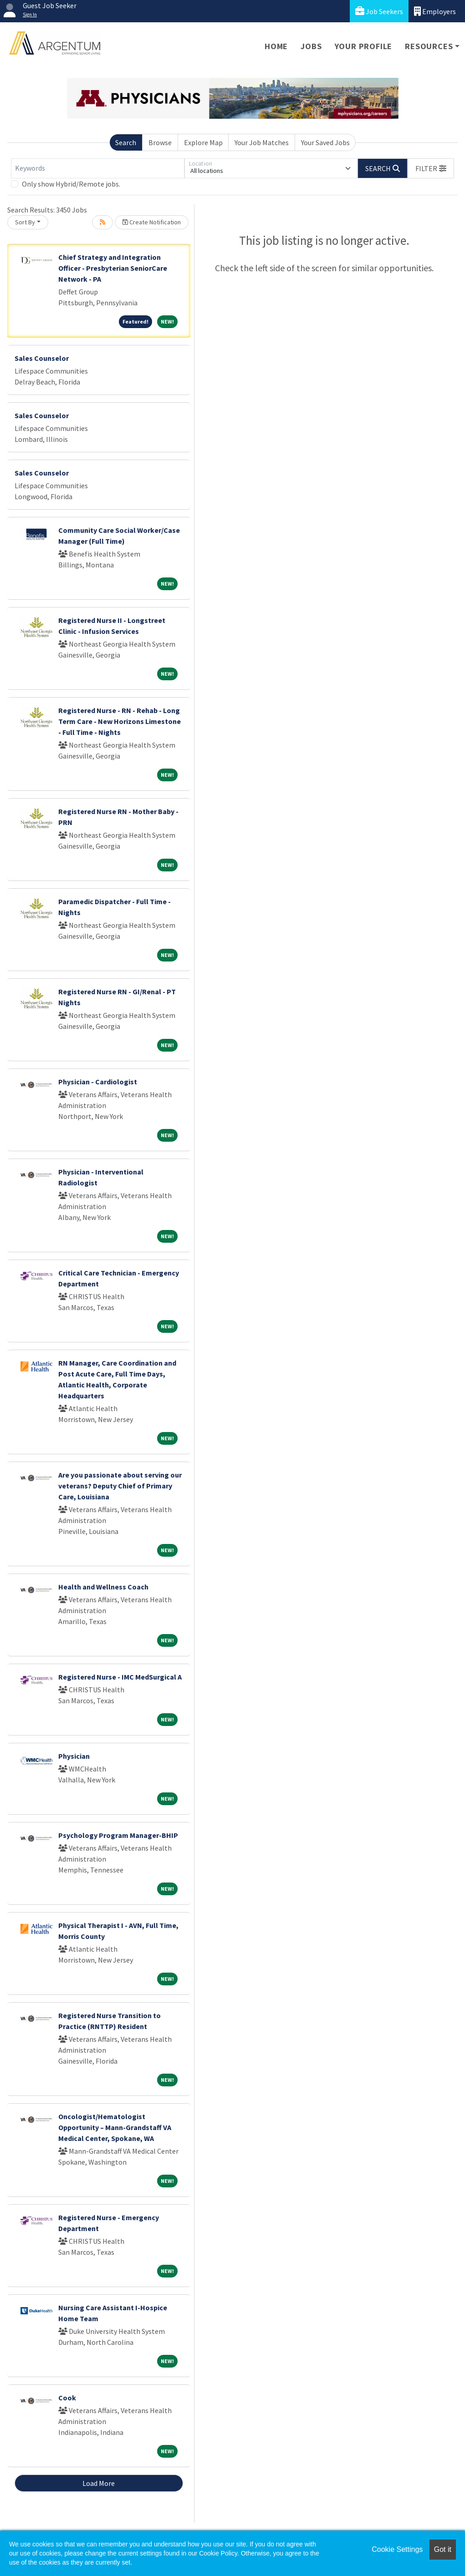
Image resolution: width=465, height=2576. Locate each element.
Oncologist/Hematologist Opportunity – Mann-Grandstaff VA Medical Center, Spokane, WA (114, 2127)
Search (125, 142)
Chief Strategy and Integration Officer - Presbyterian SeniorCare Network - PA (112, 268)
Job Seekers (379, 11)
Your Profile (364, 46)
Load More (98, 2483)
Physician (74, 1756)
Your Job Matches (262, 142)
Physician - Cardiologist (97, 1081)
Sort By (25, 222)
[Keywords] (97, 168)
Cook (67, 2397)
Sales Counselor (42, 358)
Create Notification (152, 222)
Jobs (311, 46)
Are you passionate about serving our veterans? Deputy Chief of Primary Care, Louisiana (120, 1485)
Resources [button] (429, 46)
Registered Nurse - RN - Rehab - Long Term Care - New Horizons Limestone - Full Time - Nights (119, 721)
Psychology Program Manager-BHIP (118, 1835)
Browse (160, 142)
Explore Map (203, 142)
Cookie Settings (397, 2549)
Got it (442, 2549)
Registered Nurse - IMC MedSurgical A (120, 1676)
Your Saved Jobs (325, 142)
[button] (431, 168)
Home (276, 46)
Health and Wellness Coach (103, 1586)
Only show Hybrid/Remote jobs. (71, 183)
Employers (435, 11)
